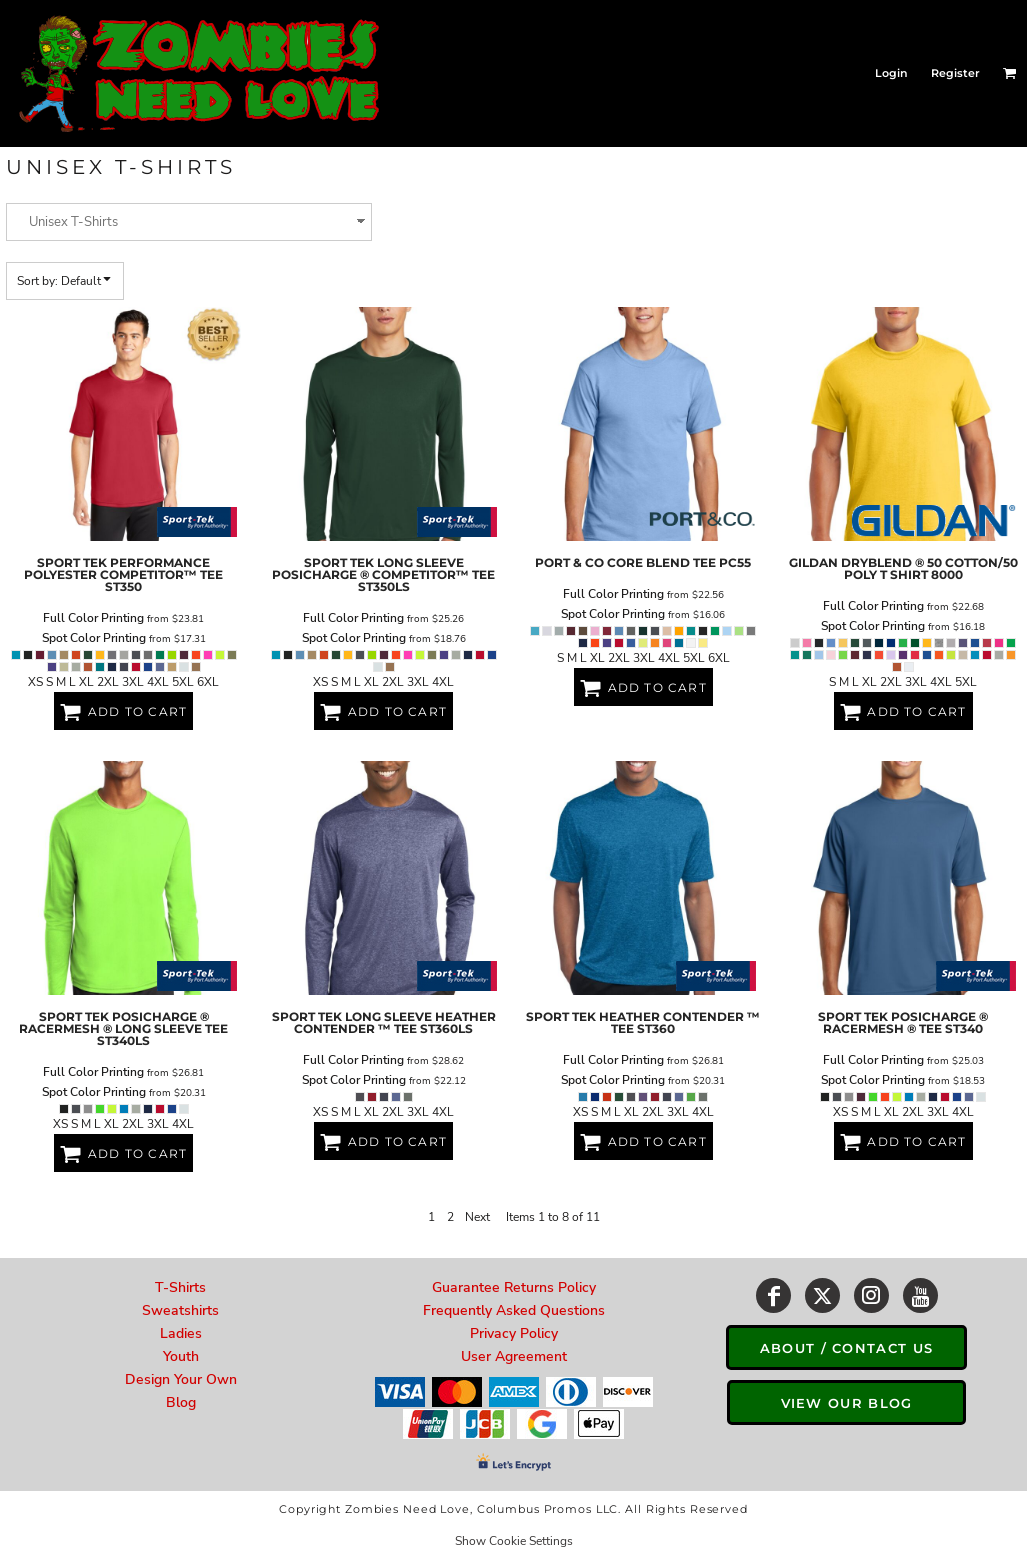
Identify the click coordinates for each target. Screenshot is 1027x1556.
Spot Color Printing (94, 638)
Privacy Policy (514, 1333)
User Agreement (514, 1356)
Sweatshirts (180, 1310)
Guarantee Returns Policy (514, 1287)
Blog (181, 1402)
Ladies (181, 1333)
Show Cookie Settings (514, 1541)
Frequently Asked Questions (514, 1310)
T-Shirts (180, 1287)
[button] (1010, 73)
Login (891, 73)
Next (477, 1217)
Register (955, 73)
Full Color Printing (93, 618)
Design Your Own (181, 1379)
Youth (181, 1356)
